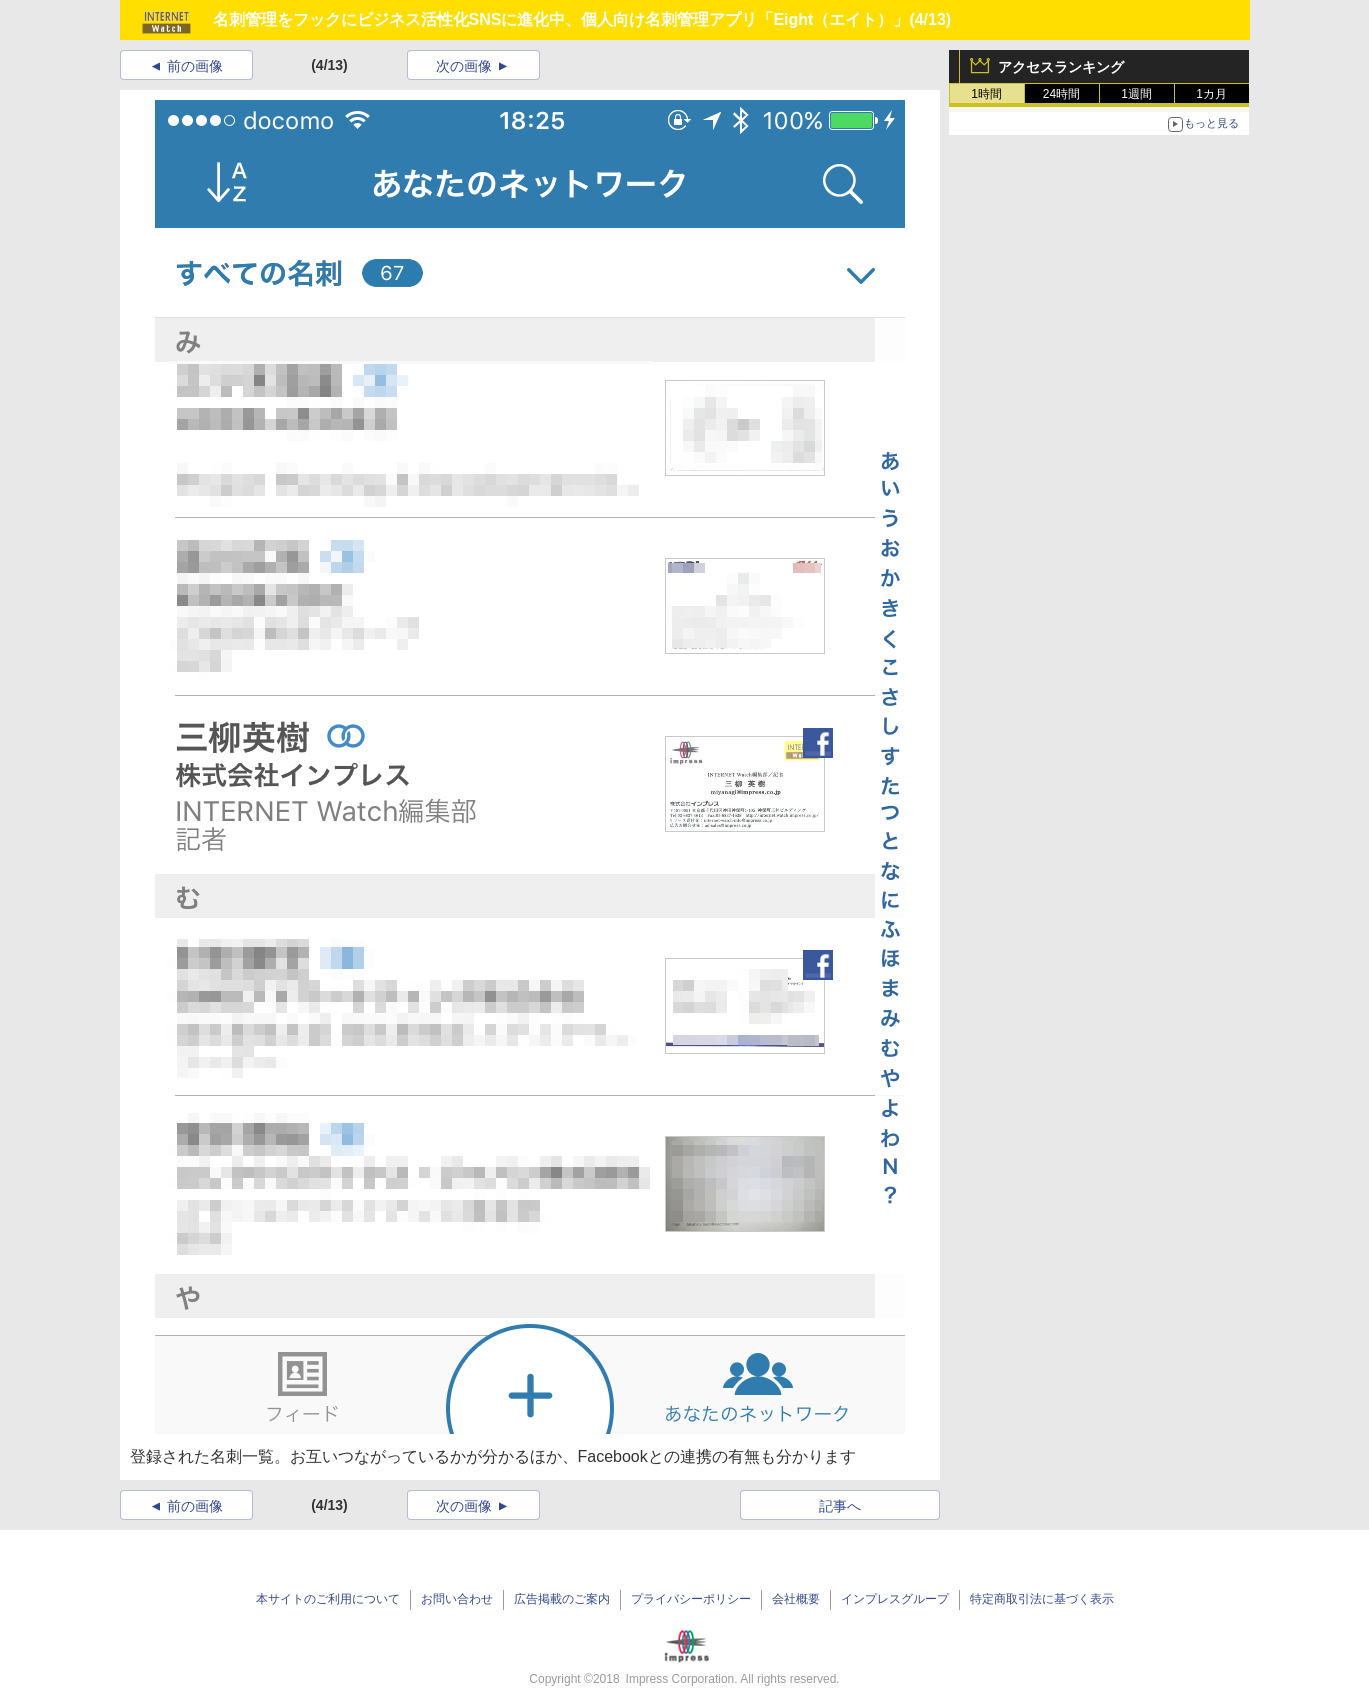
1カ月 (1211, 94)
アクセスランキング (1061, 67)
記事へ (840, 1506)
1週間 (1136, 94)
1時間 (986, 94)
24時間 (1061, 94)
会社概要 (796, 1599)
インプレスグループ (895, 1599)
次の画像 (464, 66)
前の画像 (195, 66)
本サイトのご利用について (328, 1599)
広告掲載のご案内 (562, 1599)
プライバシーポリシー (691, 1599)
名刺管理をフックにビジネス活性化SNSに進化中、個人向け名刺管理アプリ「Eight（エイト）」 (561, 19)
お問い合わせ (457, 1599)
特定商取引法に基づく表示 (1042, 1599)
